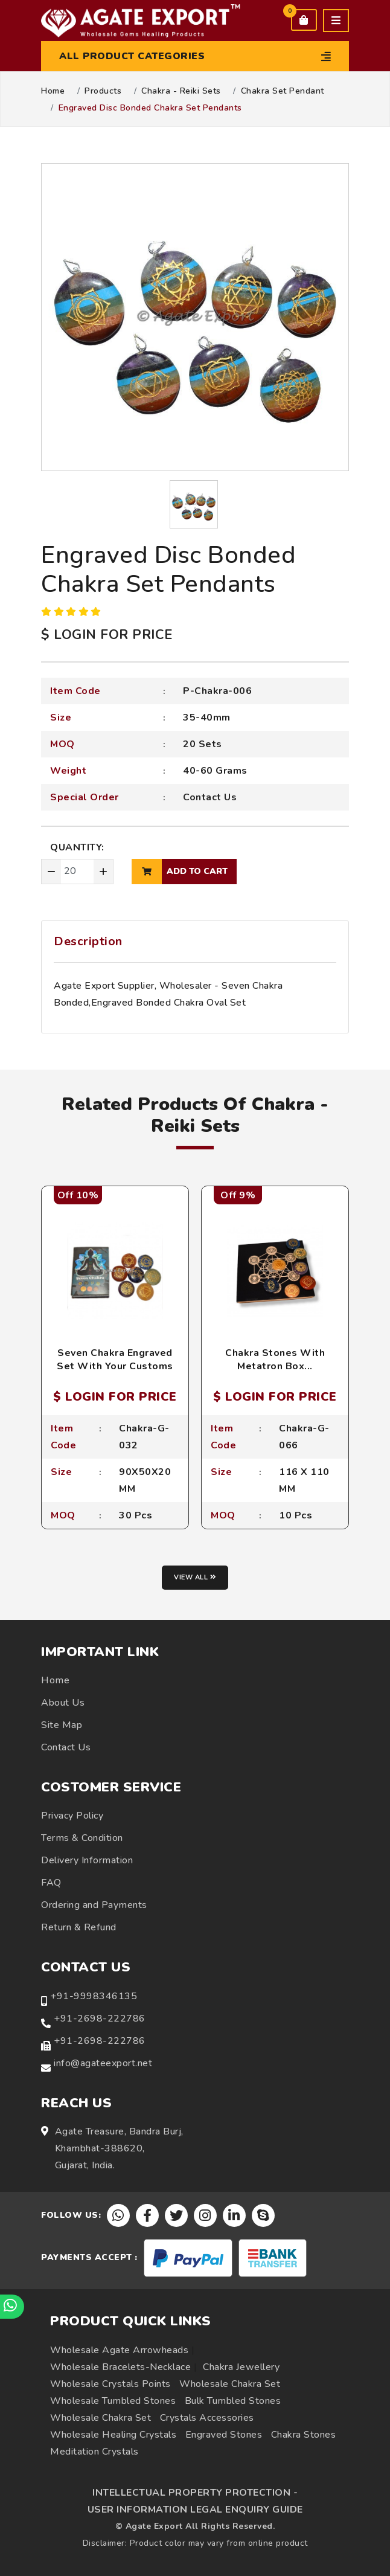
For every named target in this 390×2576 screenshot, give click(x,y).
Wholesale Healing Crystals (113, 2434)
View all (195, 1577)
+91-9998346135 (93, 1996)
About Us (63, 1702)
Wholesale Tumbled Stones (113, 2400)
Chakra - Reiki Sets (181, 91)
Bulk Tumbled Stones (233, 2400)
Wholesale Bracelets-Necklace (120, 2367)
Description (88, 941)
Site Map (61, 1725)
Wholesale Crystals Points (110, 2384)
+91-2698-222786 (99, 2018)
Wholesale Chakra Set (229, 2384)
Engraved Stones (224, 2434)
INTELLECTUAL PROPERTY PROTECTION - (195, 2492)
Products (103, 91)
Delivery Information (87, 1860)
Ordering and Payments (94, 1905)
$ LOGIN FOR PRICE (107, 634)
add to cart (180, 871)
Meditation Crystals (94, 2451)
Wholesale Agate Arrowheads (119, 2350)
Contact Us (210, 797)
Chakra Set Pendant (282, 91)
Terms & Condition (82, 1838)
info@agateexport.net (103, 2063)
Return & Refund (79, 1927)
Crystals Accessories (207, 2417)
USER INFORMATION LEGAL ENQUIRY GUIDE (195, 2509)
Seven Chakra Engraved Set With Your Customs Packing (115, 1366)
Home (53, 91)
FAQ (51, 1882)
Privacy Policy (72, 1815)
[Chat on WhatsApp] (12, 2307)
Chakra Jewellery (241, 2367)
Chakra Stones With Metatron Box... (275, 1359)
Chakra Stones (303, 2434)
